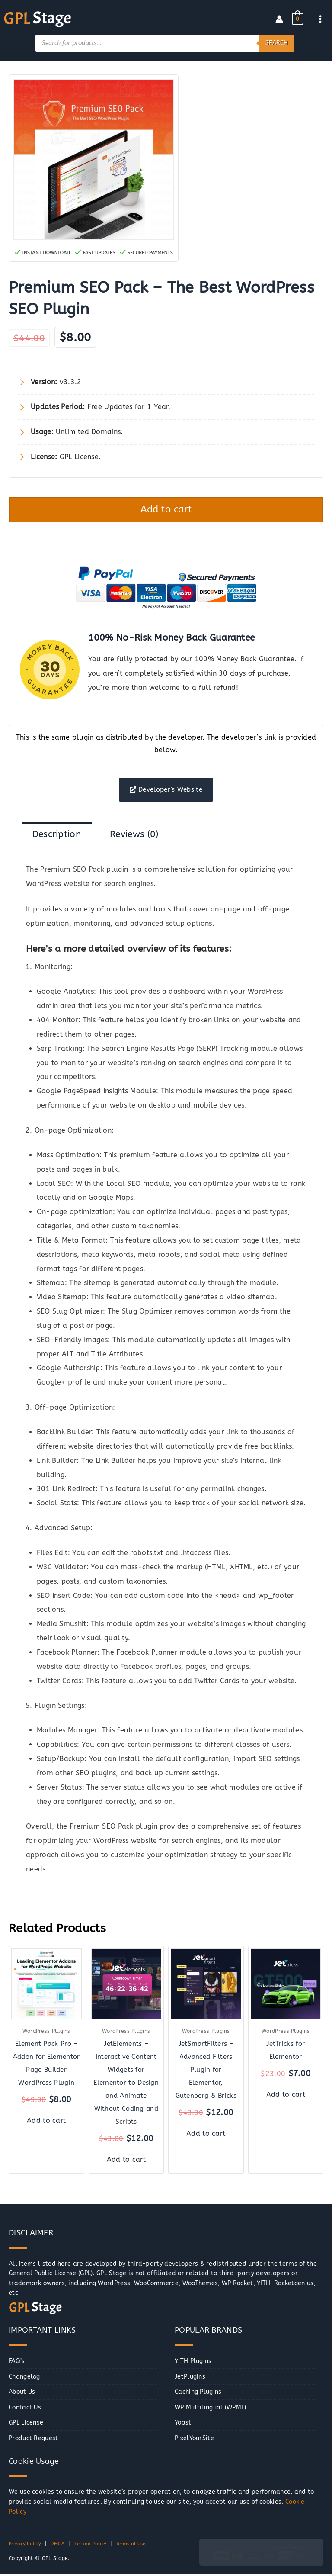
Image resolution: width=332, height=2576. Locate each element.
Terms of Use (138, 2545)
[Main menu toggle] (320, 18)
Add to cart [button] (46, 2122)
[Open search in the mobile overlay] (164, 42)
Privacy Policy (26, 2545)
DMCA (60, 2545)
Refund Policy (94, 2545)
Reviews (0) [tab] (134, 835)
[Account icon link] (279, 19)
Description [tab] (56, 835)
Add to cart (166, 509)
